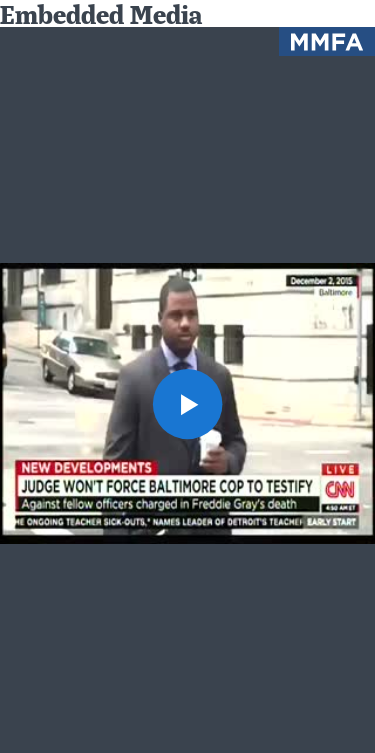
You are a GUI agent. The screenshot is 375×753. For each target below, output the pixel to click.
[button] (188, 404)
